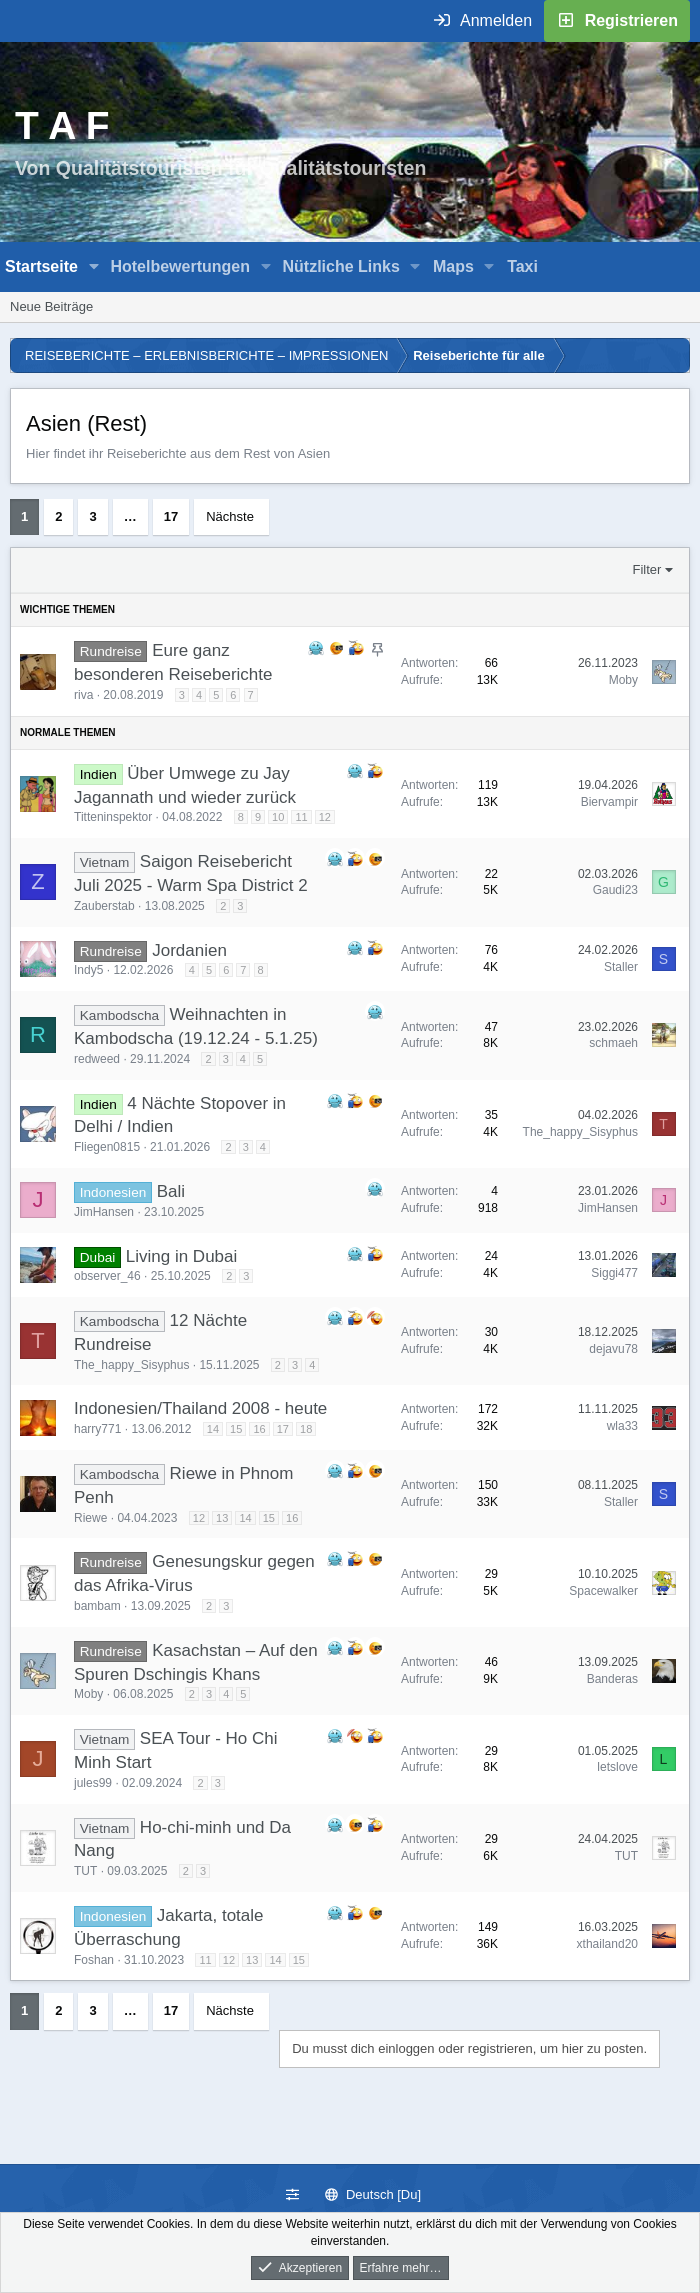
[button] (94, 267)
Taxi (522, 266)
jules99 (93, 1783)
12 (325, 817)
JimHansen (104, 1212)
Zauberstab (104, 906)
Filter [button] (647, 569)
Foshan (94, 1960)
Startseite (41, 266)
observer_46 (107, 1276)
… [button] (130, 516)
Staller (621, 967)
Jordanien (189, 950)
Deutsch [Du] (373, 2194)
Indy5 (88, 970)
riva (83, 695)
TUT (85, 1871)
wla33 (622, 1426)
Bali (171, 1191)
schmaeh (613, 1043)
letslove (617, 1767)
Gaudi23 (615, 890)
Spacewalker (603, 1591)
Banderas (612, 1679)
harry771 (97, 1429)
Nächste (230, 516)
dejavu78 (613, 1349)
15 (236, 1429)
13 (222, 1518)
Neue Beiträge (51, 306)
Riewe (90, 1518)
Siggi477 (614, 1273)
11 (301, 817)
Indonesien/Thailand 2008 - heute (200, 1408)
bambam (97, 1606)
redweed (97, 1059)
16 (259, 1429)
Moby (623, 680)
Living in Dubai (182, 1256)
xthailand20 (607, 1944)
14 (213, 1429)
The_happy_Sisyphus (580, 1132)
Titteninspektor (113, 817)
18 (306, 1429)
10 (278, 817)
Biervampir (609, 802)
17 (171, 516)
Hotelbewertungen (180, 266)
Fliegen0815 (107, 1147)
